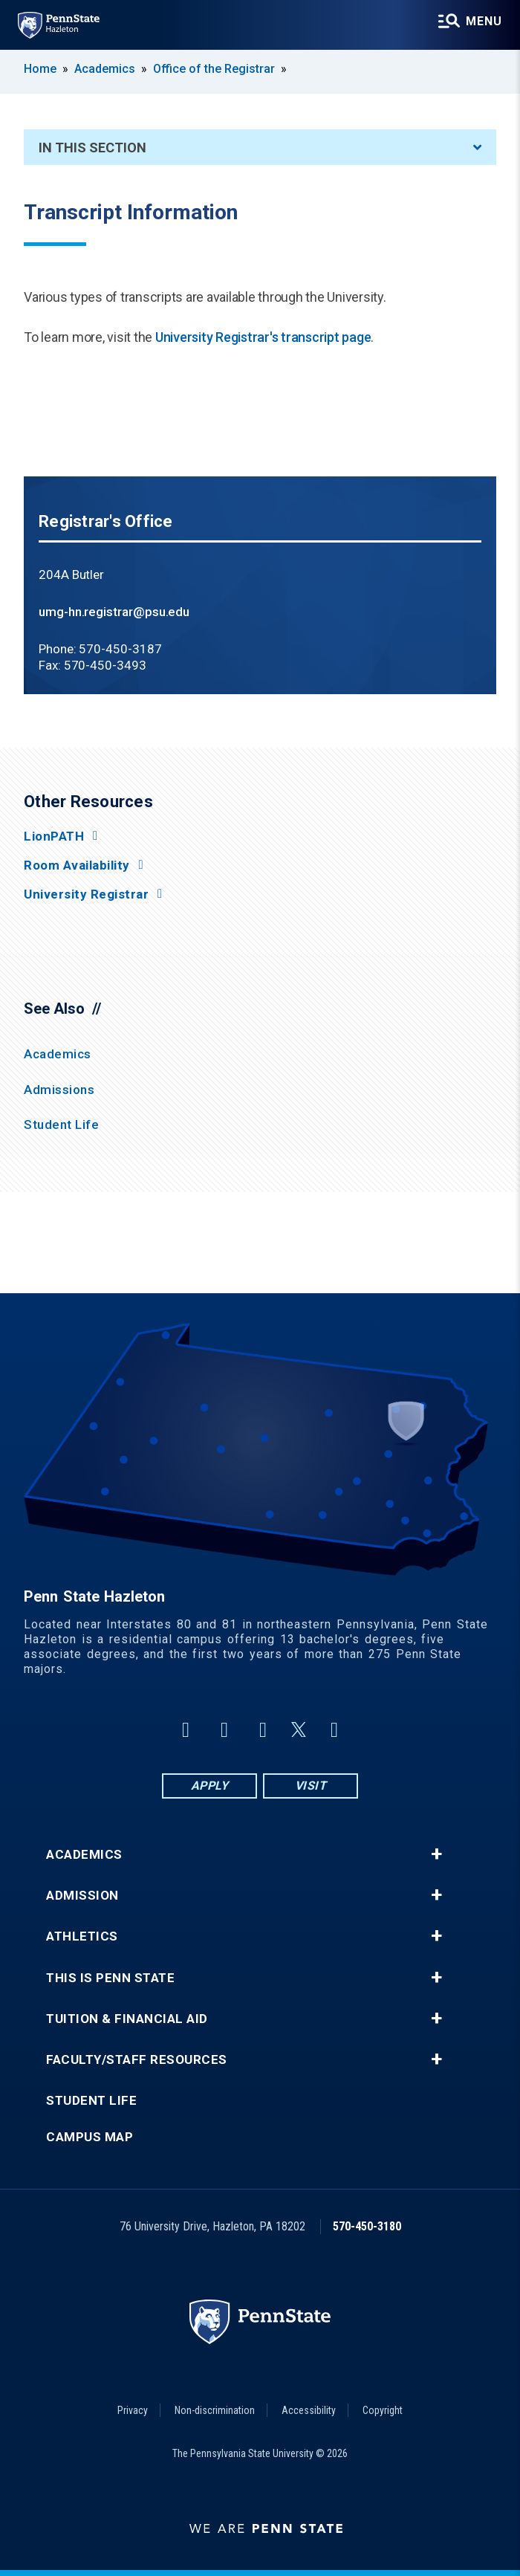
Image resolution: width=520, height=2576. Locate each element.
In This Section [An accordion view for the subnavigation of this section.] (260, 147)
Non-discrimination (215, 2410)
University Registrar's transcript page (263, 337)
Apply (210, 1786)
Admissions (59, 1089)
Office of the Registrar (214, 69)
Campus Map (89, 2137)
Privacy (132, 2410)
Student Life (61, 1124)
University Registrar (86, 894)
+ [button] (436, 1854)
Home (40, 69)
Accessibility (309, 2410)
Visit (311, 1786)
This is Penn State (110, 1978)
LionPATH (54, 836)
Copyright (383, 2410)
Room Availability (77, 865)
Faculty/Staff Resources (136, 2060)
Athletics (82, 1936)
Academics (104, 69)
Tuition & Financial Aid (127, 2019)
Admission (82, 1896)
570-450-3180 (367, 2226)
